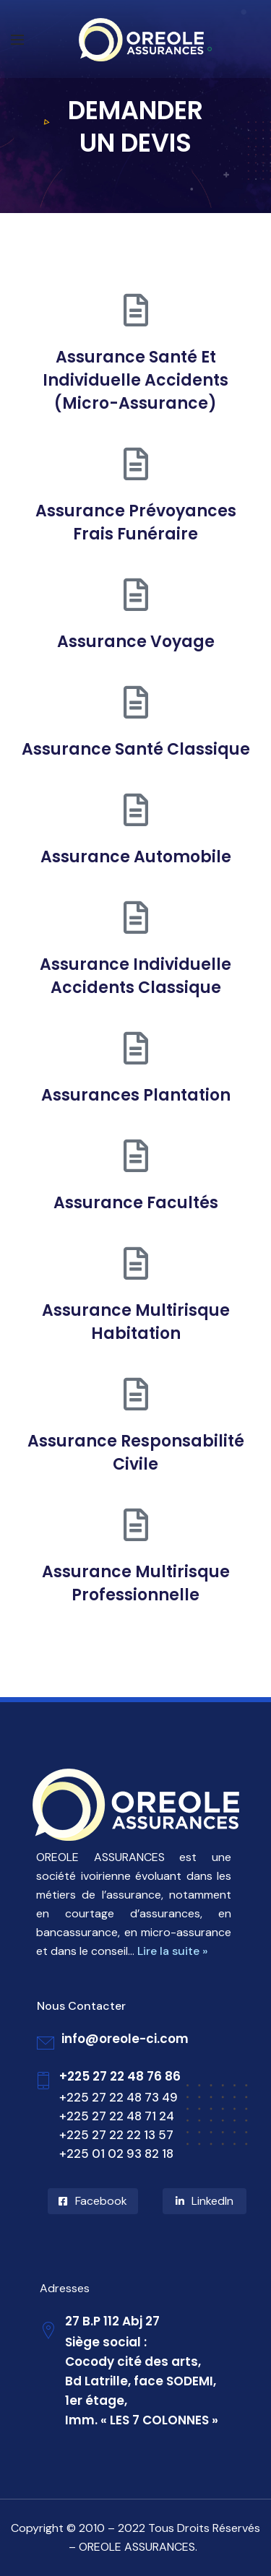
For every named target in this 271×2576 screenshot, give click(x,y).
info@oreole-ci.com (125, 2038)
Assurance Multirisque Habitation (136, 1322)
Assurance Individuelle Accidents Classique (135, 976)
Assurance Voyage (136, 641)
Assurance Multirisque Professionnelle (136, 1583)
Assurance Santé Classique (136, 749)
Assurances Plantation (136, 1095)
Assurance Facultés (135, 1203)
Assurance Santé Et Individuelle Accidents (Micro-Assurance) (135, 380)
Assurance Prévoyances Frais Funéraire (135, 522)
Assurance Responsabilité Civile (135, 1452)
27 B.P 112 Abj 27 (112, 2321)
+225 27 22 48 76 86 (120, 2076)
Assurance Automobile (135, 857)
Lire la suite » (172, 1951)
